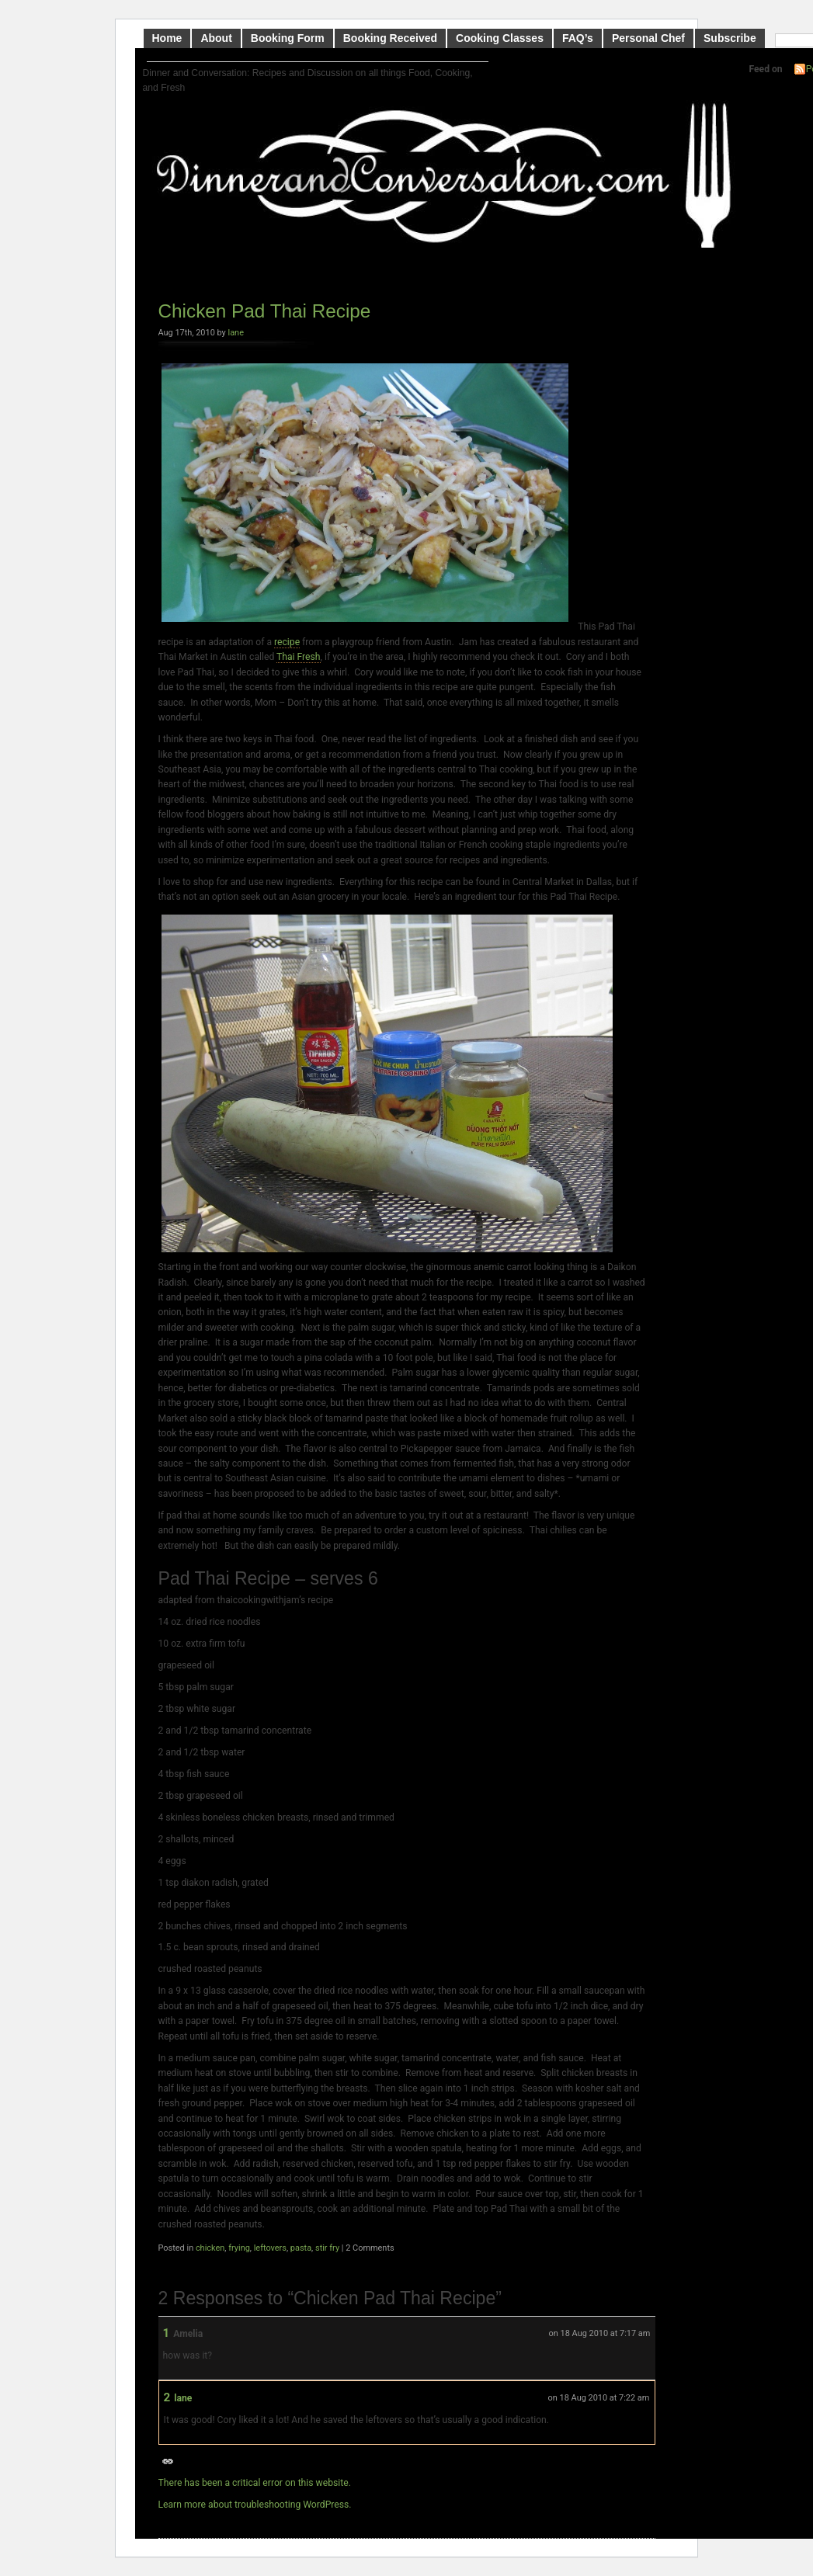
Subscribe (730, 38)
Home (167, 38)
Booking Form (288, 38)
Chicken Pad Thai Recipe (264, 310)
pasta (300, 2248)
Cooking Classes (500, 38)
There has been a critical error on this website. (254, 2482)
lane (236, 333)
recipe (287, 642)
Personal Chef (648, 38)
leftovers (270, 2248)
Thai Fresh (298, 656)
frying (239, 2248)
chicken (210, 2248)
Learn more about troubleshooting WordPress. (255, 2504)
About (215, 38)
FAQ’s (577, 38)
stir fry (327, 2248)
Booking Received (390, 38)
